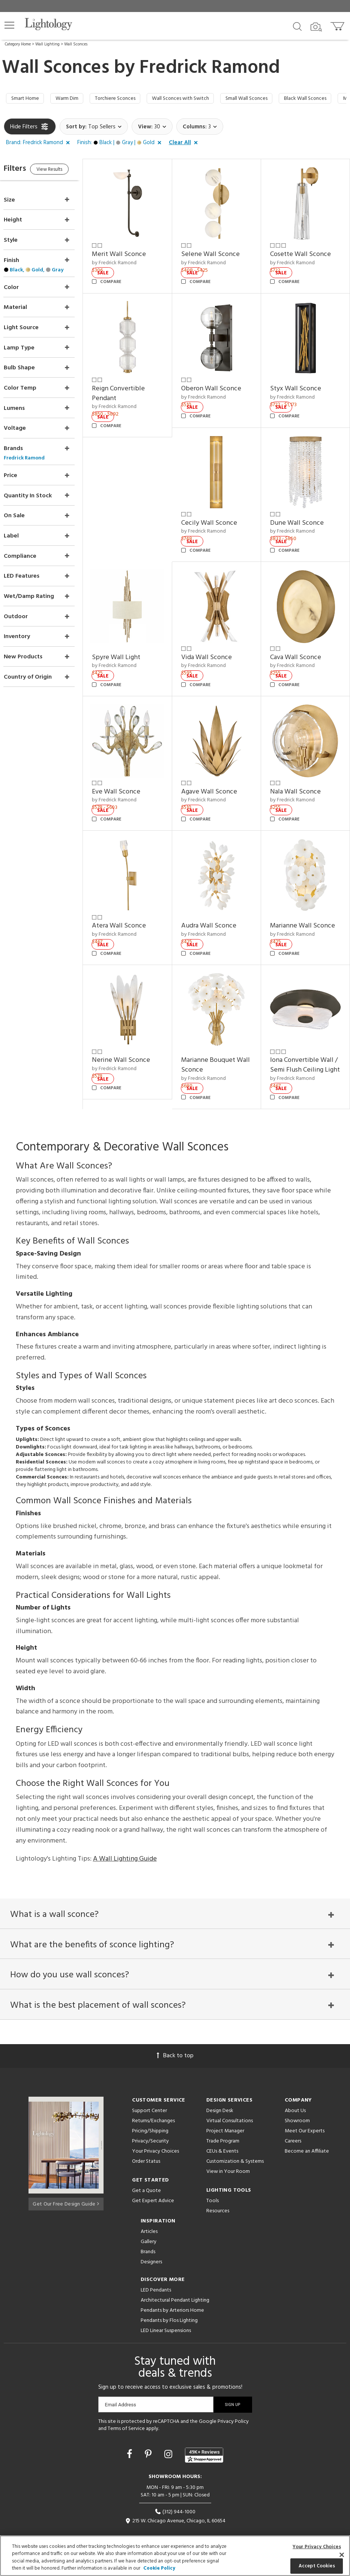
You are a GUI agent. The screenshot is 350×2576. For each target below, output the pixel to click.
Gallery (148, 2224)
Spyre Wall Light (131, 639)
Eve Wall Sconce (131, 768)
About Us (295, 2093)
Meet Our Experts (304, 2113)
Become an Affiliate (307, 2133)
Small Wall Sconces (273, 99)
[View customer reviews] (204, 2437)
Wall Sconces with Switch (200, 99)
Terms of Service (126, 2411)
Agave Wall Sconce (219, 768)
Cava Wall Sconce (300, 639)
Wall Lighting (47, 44)
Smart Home (27, 99)
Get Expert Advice (153, 2183)
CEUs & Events (222, 2133)
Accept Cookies (317, 2566)
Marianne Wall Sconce (307, 898)
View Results (67, 172)
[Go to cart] (338, 24)
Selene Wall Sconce (220, 250)
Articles (149, 2214)
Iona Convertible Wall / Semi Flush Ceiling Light (306, 1037)
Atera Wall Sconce (134, 898)
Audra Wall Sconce (218, 898)
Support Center (149, 2093)
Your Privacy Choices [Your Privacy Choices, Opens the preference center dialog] (317, 2547)
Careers (293, 2123)
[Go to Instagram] (169, 2437)
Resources (217, 2193)
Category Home (18, 44)
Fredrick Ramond (210, 68)
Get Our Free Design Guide (66, 2184)
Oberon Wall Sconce (221, 380)
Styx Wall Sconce (300, 380)
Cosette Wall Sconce (305, 250)
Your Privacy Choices (155, 2134)
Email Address (120, 2387)
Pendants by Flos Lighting (169, 2303)
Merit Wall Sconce (134, 250)
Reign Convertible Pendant (133, 385)
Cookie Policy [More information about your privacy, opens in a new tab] (159, 2568)
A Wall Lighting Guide (125, 1835)
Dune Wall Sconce (302, 509)
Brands (148, 2234)
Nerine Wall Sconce (136, 1027)
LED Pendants (156, 2272)
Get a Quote (146, 2173)
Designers (151, 2244)
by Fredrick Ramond (129, 259)
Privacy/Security (150, 2123)
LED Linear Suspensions (166, 2313)
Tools (212, 2183)
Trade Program (222, 2123)
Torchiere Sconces (127, 99)
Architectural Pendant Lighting (175, 2282)
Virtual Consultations (229, 2103)
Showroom (297, 2103)
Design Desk (219, 2093)
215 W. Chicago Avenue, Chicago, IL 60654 (175, 2503)
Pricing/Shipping (150, 2113)
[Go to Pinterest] (149, 2437)
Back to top (175, 2038)
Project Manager (225, 2113)
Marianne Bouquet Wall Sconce (218, 1032)
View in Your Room (228, 2154)
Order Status (146, 2143)
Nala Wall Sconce (300, 768)
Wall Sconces (75, 44)
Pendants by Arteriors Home (172, 2292)
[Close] (341, 2554)
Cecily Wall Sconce (219, 509)
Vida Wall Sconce (216, 639)
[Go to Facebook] (131, 2437)
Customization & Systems (235, 2143)
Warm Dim (73, 99)
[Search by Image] (316, 27)
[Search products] (297, 25)
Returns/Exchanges (153, 2103)
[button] (9, 25)
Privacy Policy (233, 2404)
